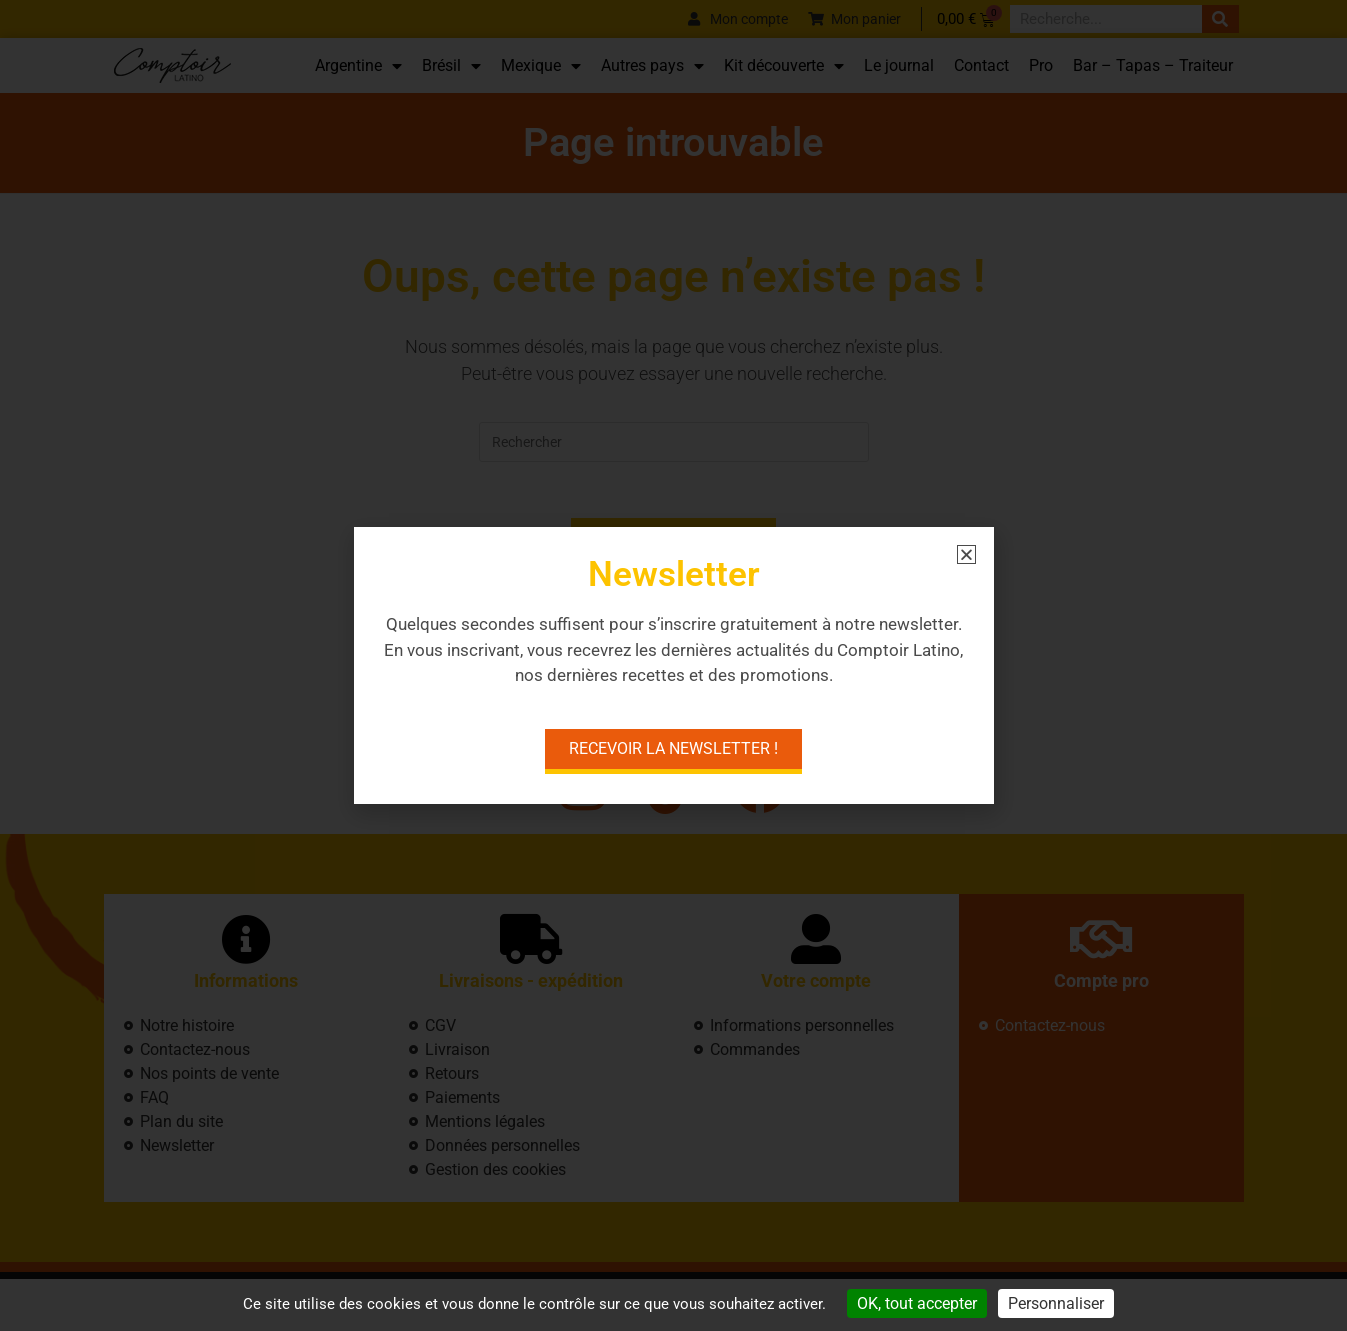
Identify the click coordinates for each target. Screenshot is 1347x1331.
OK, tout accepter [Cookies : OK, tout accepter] (917, 1303)
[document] (673, 665)
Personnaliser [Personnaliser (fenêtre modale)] (1056, 1303)
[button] (966, 554)
